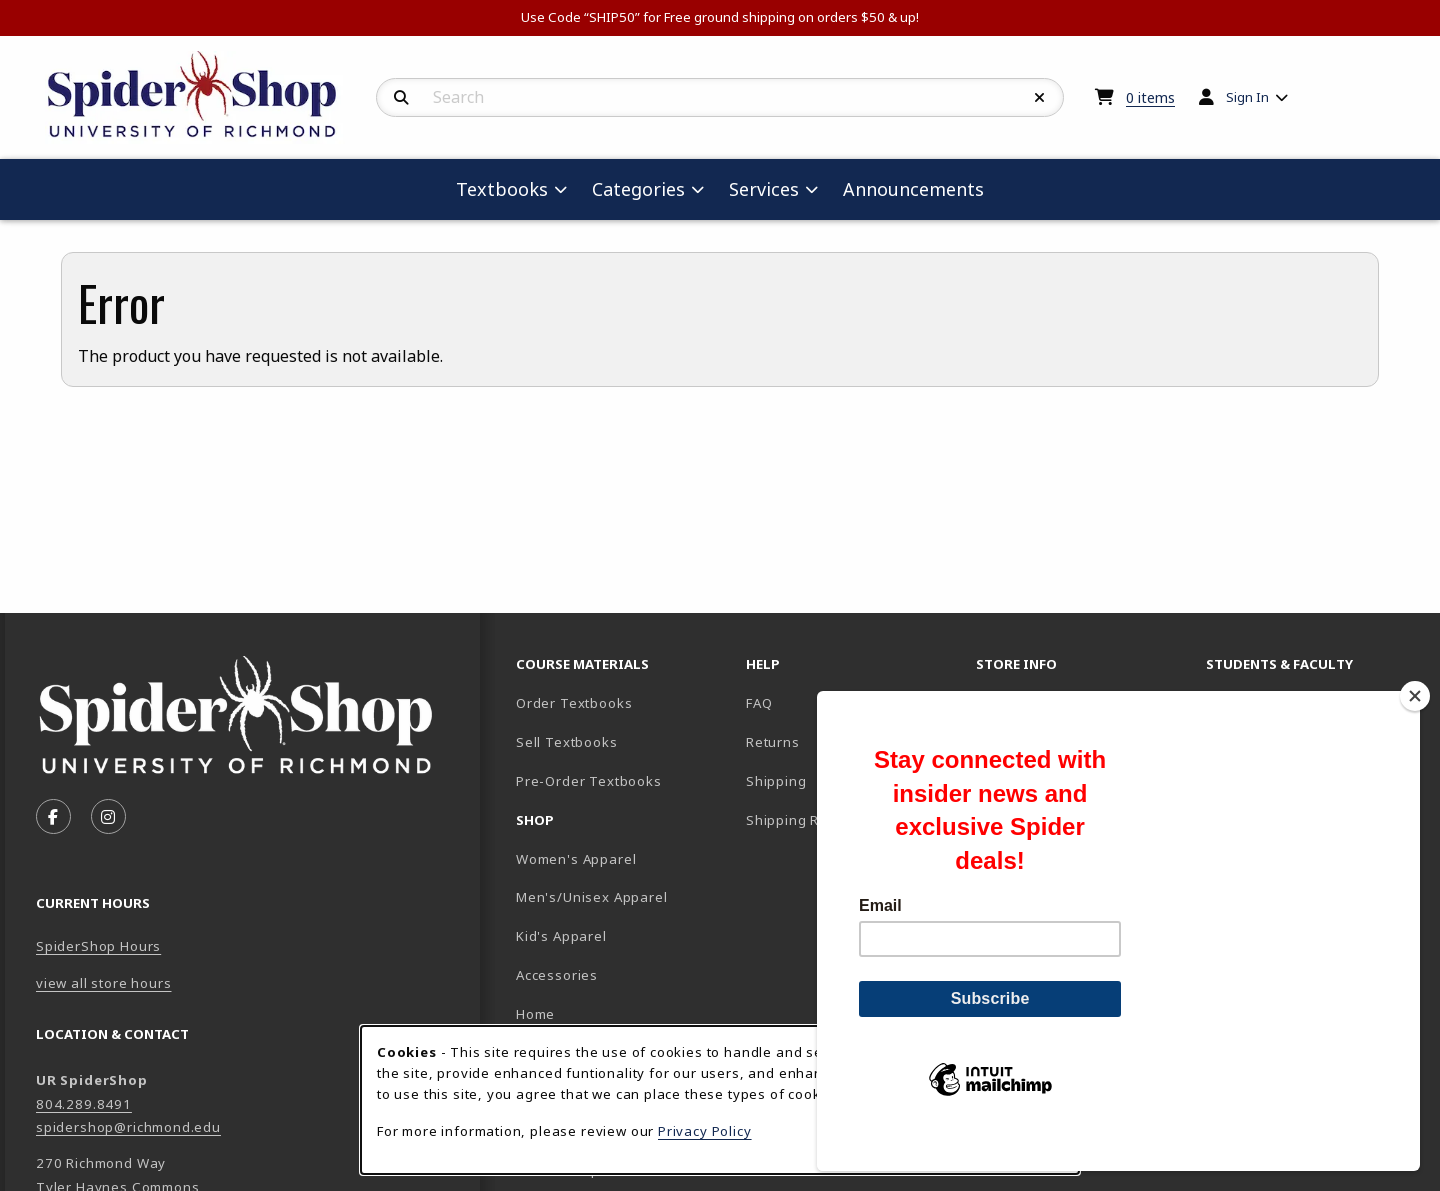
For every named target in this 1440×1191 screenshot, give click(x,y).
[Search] (401, 98)
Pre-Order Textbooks (589, 781)
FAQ (759, 703)
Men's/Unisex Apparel (592, 897)
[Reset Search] (1040, 98)
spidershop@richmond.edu (128, 1127)
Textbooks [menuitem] (502, 189)
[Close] (1415, 730)
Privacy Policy (705, 1131)
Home (535, 1014)
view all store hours (104, 983)
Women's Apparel (576, 859)
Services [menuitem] (764, 189)
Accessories (557, 975)
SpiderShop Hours (98, 946)
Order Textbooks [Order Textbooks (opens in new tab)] (574, 703)
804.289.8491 (84, 1104)
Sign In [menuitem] (1247, 97)
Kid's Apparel (561, 936)
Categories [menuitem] (638, 189)
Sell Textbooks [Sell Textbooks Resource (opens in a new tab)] (567, 742)
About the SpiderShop (1051, 703)
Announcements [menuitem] (913, 189)
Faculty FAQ (1245, 703)
